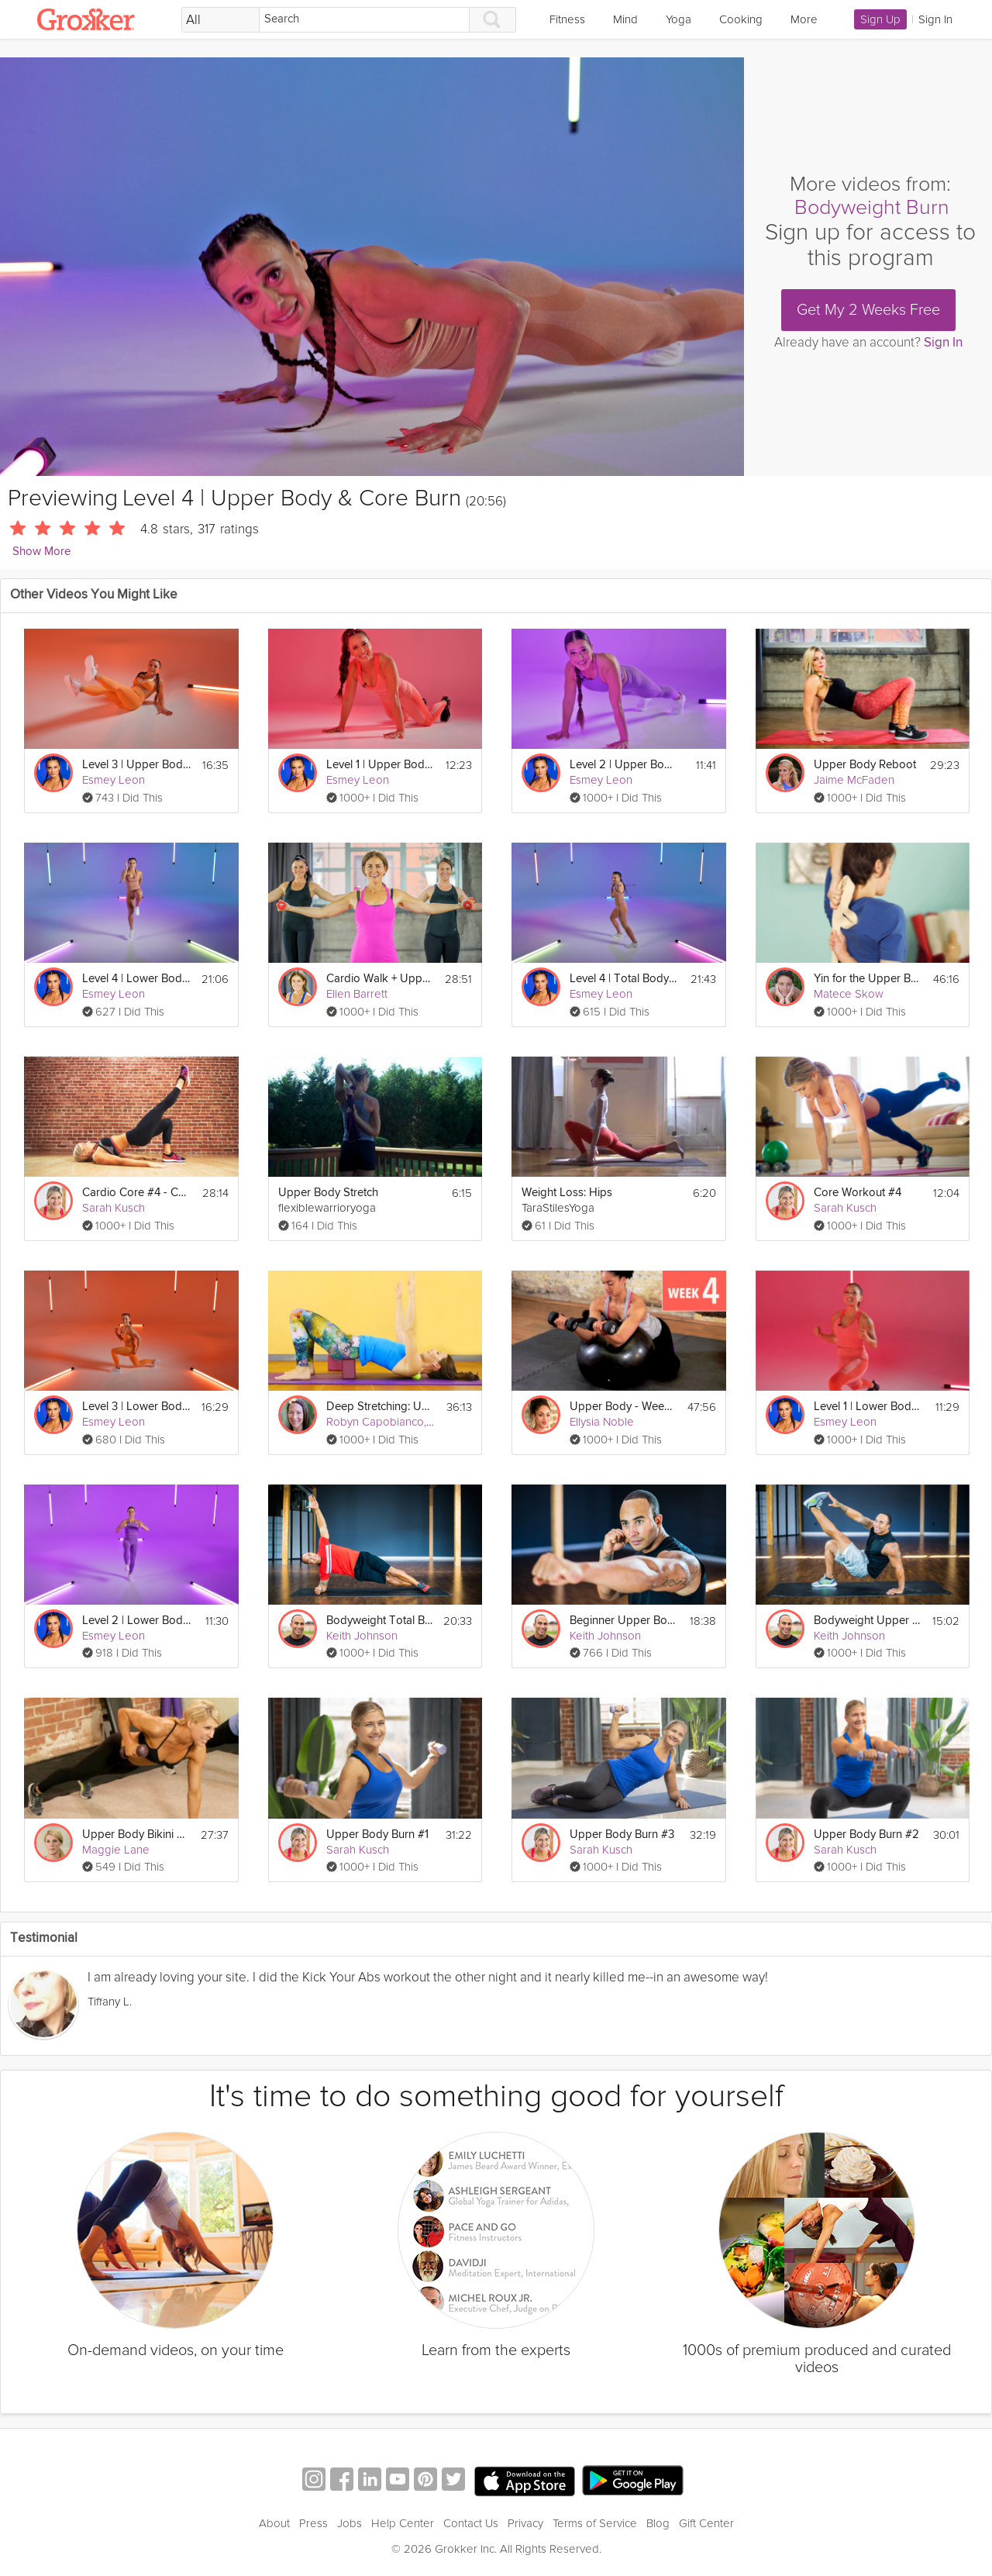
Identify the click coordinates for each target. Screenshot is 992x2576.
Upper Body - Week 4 (623, 1406)
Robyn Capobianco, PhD (388, 1422)
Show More (41, 551)
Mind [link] (625, 19)
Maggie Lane (116, 1850)
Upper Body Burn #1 (377, 1834)
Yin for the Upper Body (868, 979)
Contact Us (470, 2523)
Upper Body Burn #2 (866, 1834)
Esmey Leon (113, 780)
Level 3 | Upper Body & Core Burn (136, 765)
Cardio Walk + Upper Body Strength (380, 979)
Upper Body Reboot (865, 765)
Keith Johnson (362, 1636)
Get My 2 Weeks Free (868, 310)
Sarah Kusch (113, 1208)
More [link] (804, 19)
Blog (658, 2523)
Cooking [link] (741, 19)
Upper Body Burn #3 (622, 1834)
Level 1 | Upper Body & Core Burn (380, 765)
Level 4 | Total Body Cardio (624, 979)
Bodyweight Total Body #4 (380, 1620)
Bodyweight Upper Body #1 (868, 1620)
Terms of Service (595, 2523)
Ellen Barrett (357, 994)
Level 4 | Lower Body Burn (136, 979)
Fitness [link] (567, 19)
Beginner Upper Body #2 (624, 1620)
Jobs (349, 2523)
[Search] (364, 20)
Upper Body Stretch (328, 1192)
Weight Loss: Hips (567, 1192)
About (274, 2523)
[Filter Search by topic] (220, 20)
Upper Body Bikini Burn (136, 1834)
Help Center (402, 2523)
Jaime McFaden (854, 780)
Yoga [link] (678, 19)
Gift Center (706, 2523)
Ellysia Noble (602, 1422)
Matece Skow (849, 994)
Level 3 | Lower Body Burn (136, 1406)
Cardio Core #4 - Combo (136, 1192)
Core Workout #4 (857, 1192)
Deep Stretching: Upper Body (380, 1406)
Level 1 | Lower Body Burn (868, 1406)
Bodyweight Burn (871, 207)
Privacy (525, 2523)
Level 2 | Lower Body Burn (136, 1620)
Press (313, 2523)
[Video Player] (372, 266)
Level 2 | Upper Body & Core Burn (624, 765)
